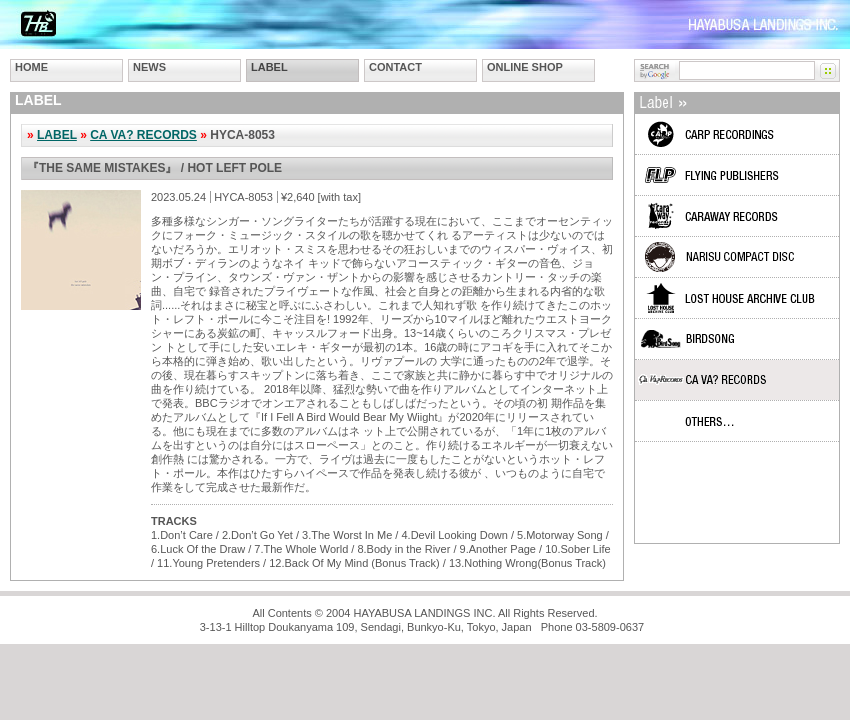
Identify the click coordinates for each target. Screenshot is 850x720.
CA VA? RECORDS (143, 135)
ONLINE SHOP (525, 67)
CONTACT (395, 67)
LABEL (269, 67)
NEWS (149, 67)
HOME (31, 67)
